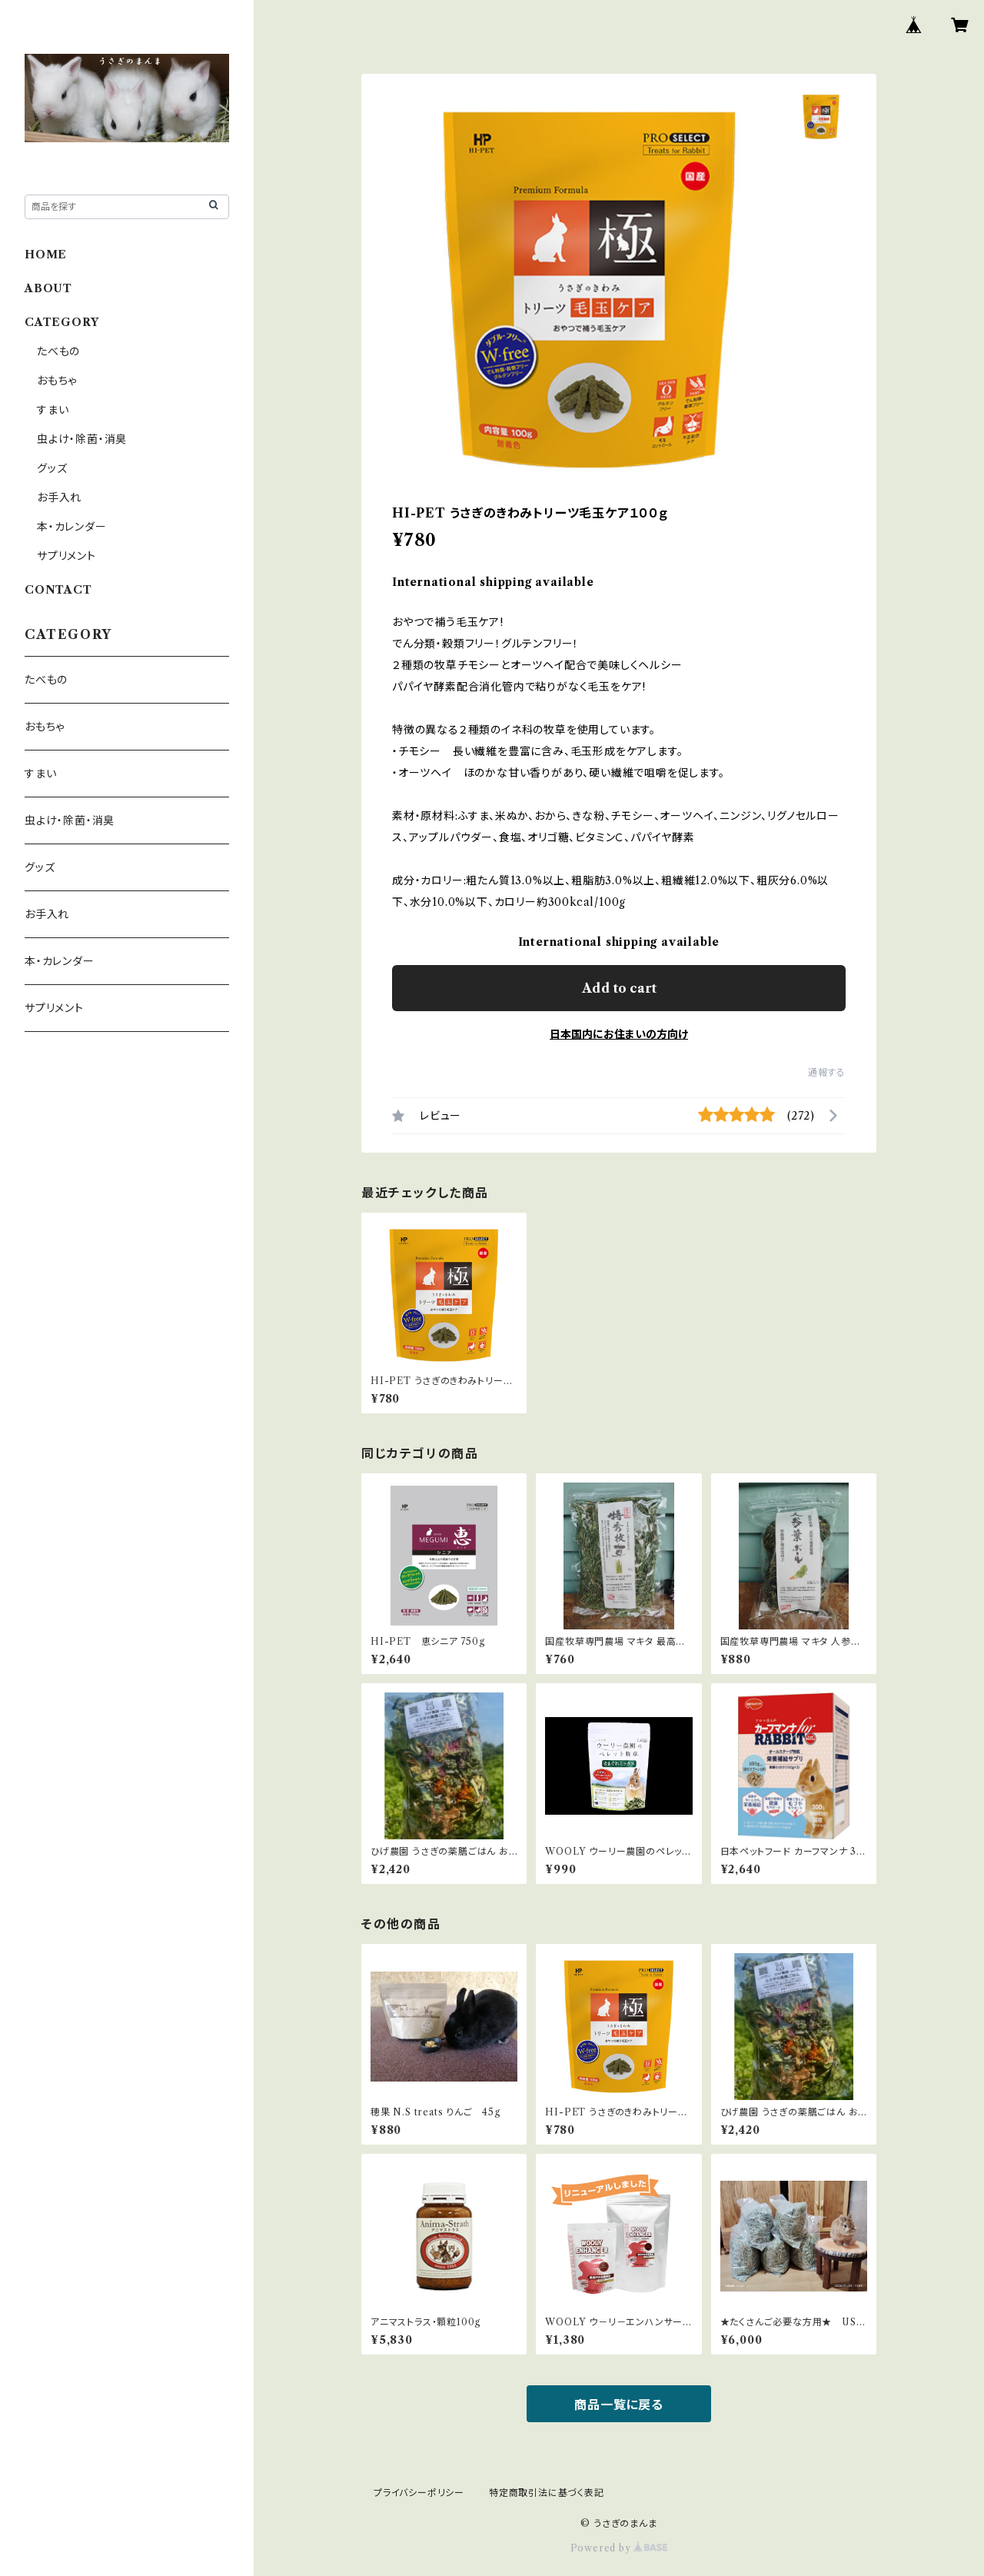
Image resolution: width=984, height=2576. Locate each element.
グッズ (52, 468)
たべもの (58, 351)
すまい (52, 410)
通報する (827, 1072)
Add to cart (619, 988)
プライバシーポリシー (419, 2492)
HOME (46, 254)
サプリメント (66, 556)
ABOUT (48, 288)
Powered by (619, 2548)
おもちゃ (57, 381)
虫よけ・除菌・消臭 (82, 439)
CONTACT (58, 590)
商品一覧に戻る (618, 2404)
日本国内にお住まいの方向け (619, 1034)
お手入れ (59, 497)
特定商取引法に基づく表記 (546, 2492)
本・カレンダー (72, 527)
